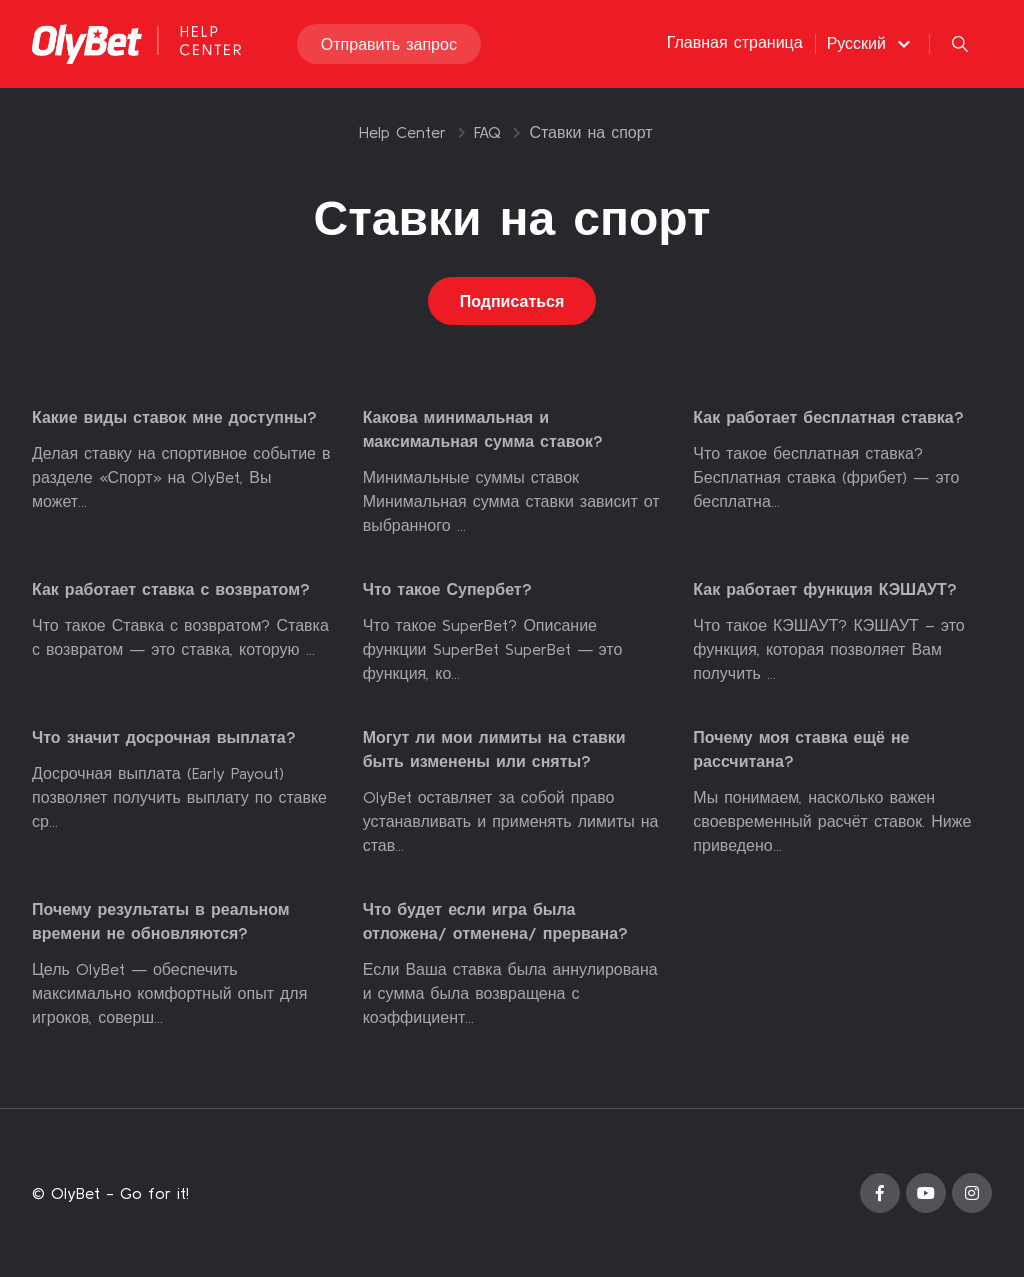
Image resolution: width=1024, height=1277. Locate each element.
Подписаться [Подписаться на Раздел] (512, 301)
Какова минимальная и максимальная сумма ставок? (483, 429)
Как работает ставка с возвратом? (171, 589)
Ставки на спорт (590, 132)
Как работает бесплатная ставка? (828, 417)
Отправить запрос (389, 44)
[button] (871, 43)
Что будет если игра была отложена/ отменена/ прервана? (495, 921)
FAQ (487, 132)
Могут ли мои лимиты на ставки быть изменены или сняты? (494, 749)
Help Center (402, 132)
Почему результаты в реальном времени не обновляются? (161, 921)
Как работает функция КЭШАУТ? (825, 589)
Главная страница (735, 42)
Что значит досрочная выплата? (164, 737)
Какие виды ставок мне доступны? (174, 417)
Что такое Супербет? (447, 589)
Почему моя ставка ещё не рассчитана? (801, 749)
